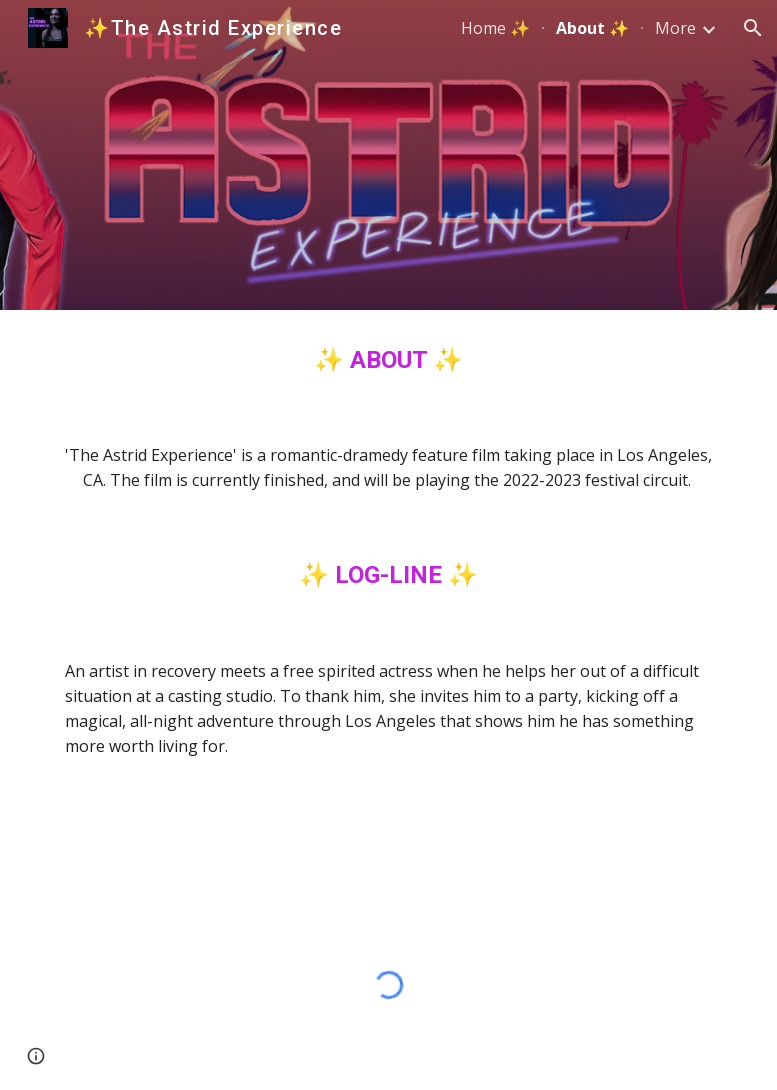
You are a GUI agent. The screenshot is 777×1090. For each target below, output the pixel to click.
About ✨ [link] (592, 28)
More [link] (675, 28)
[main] (389, 360)
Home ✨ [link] (495, 28)
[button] (753, 28)
